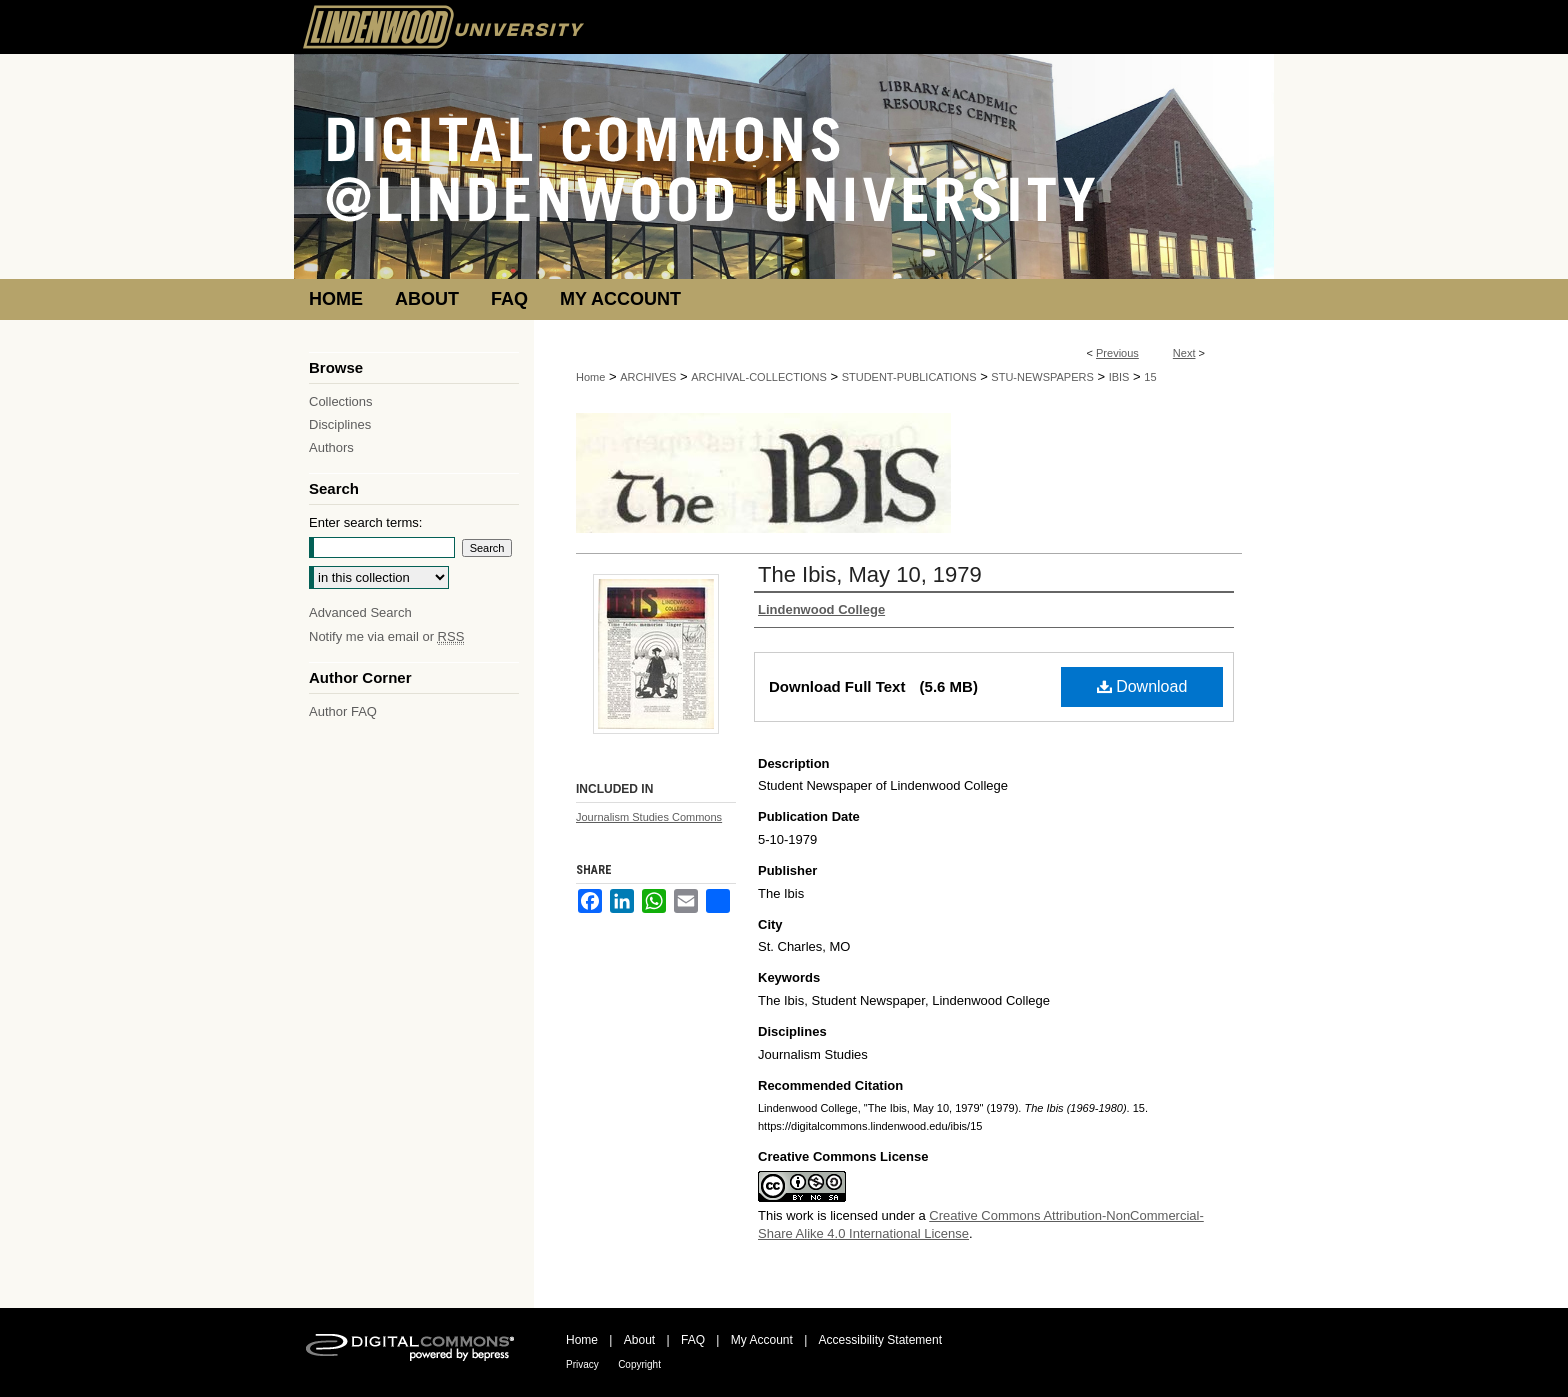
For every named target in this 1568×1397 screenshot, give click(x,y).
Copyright (639, 1364)
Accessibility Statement (880, 1340)
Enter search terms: (365, 522)
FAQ (693, 1340)
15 (1150, 377)
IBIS (1119, 377)
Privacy (582, 1364)
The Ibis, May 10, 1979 (870, 574)
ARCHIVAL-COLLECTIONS (759, 377)
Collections (341, 401)
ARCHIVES (648, 377)
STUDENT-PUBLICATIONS (909, 377)
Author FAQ (343, 711)
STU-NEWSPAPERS (1042, 377)
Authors (331, 447)
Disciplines (340, 424)
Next (1184, 353)
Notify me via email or (386, 636)
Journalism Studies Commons (649, 817)
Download (1142, 686)
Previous (1117, 353)
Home (590, 377)
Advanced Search (360, 612)
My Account (762, 1340)
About (639, 1340)
